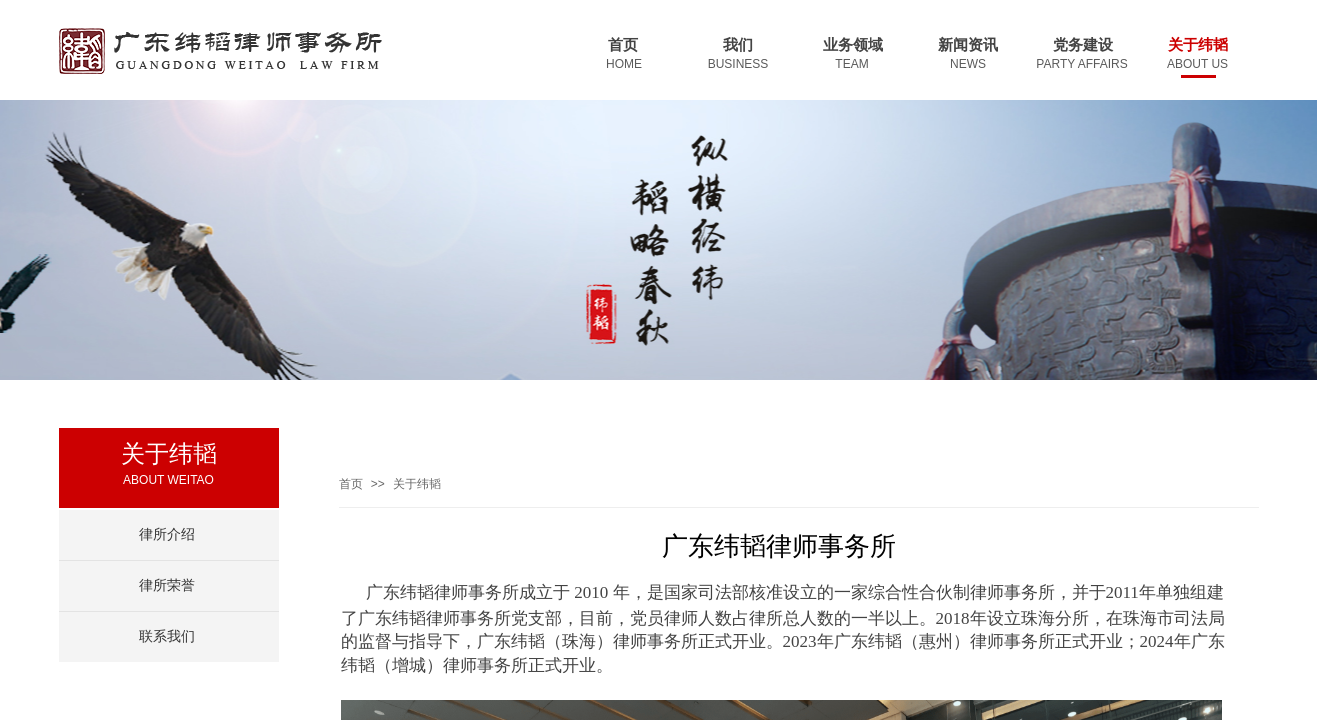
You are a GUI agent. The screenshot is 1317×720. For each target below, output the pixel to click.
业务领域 (853, 45)
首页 (623, 45)
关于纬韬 (1198, 45)
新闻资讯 (968, 45)
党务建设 (1083, 45)
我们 (738, 45)
